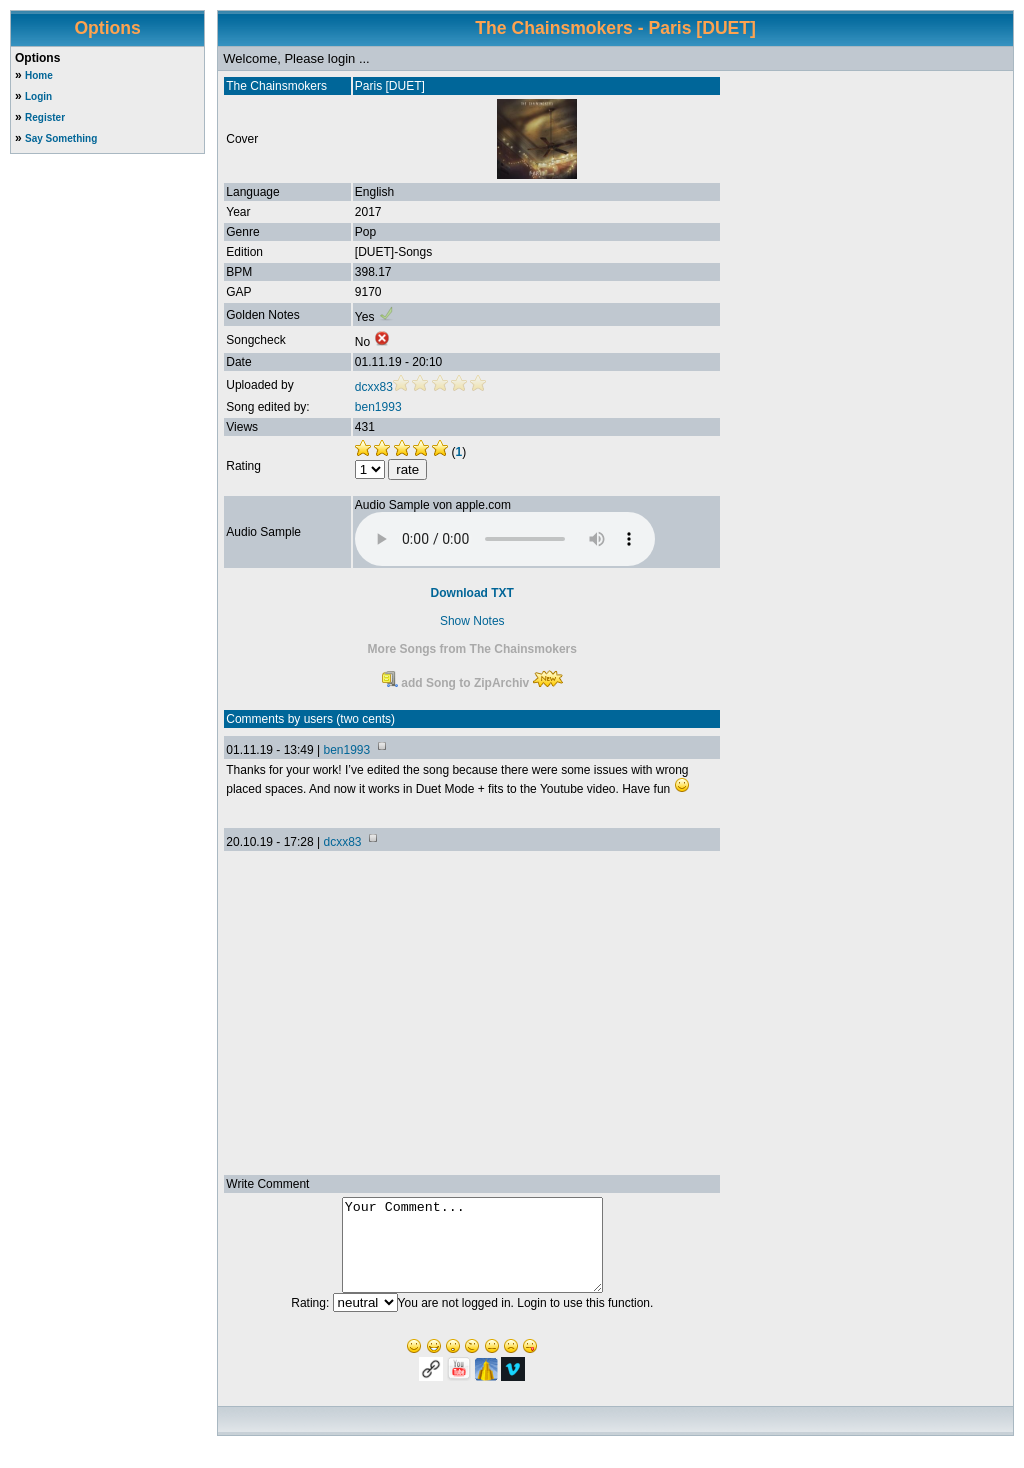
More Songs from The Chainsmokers (472, 649)
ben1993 (378, 407)
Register (45, 117)
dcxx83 (374, 387)
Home (39, 75)
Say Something (61, 138)
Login (38, 96)
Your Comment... (472, 1254)
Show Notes (472, 621)
